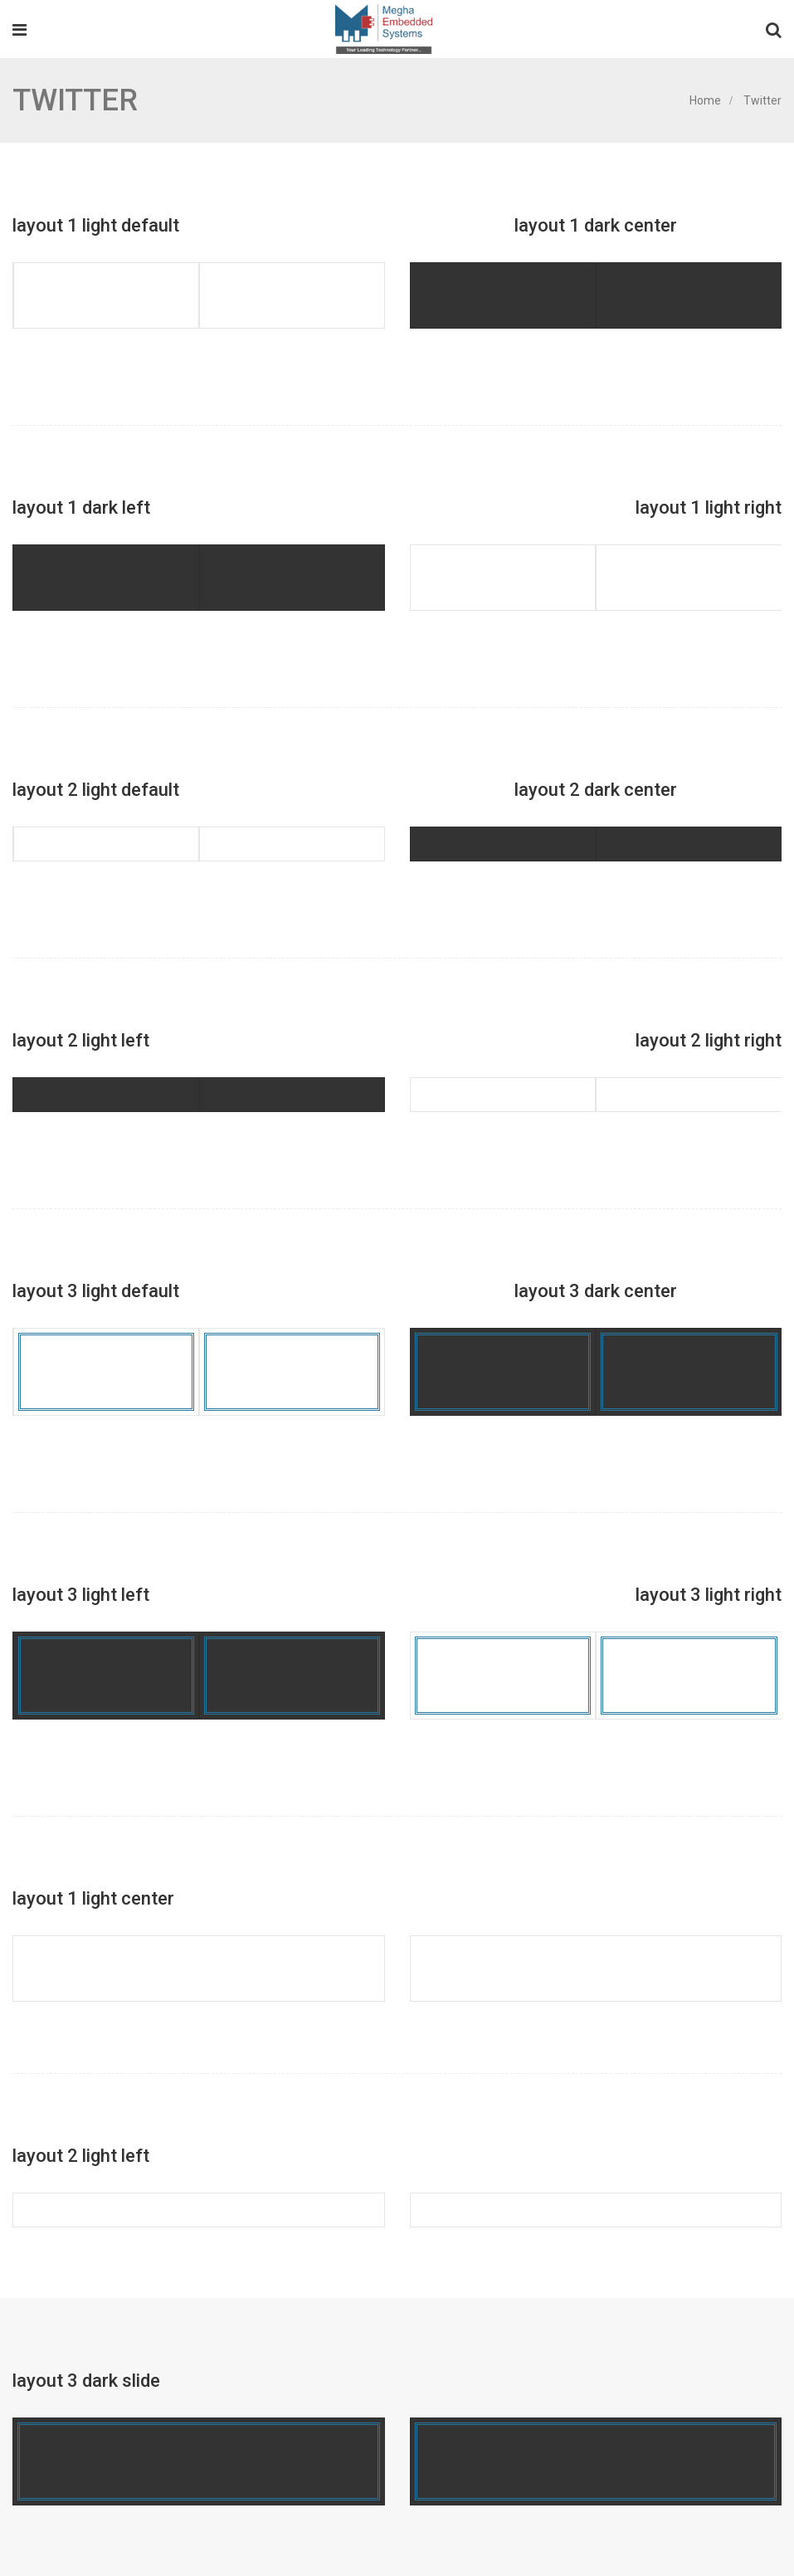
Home (705, 100)
